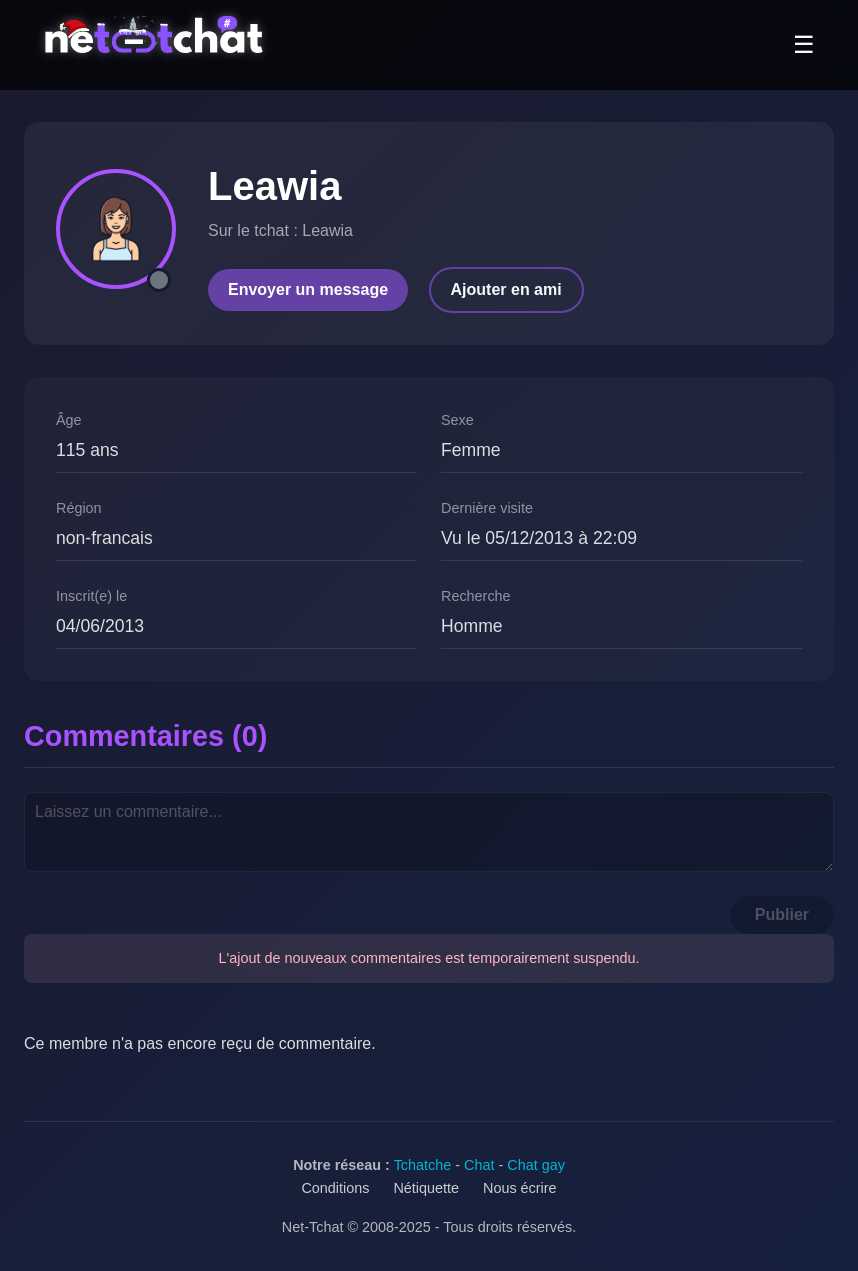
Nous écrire (520, 1188)
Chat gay (536, 1165)
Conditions (335, 1188)
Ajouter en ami (506, 289)
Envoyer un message (308, 289)
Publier (782, 914)
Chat (479, 1165)
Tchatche (423, 1165)
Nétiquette (426, 1188)
